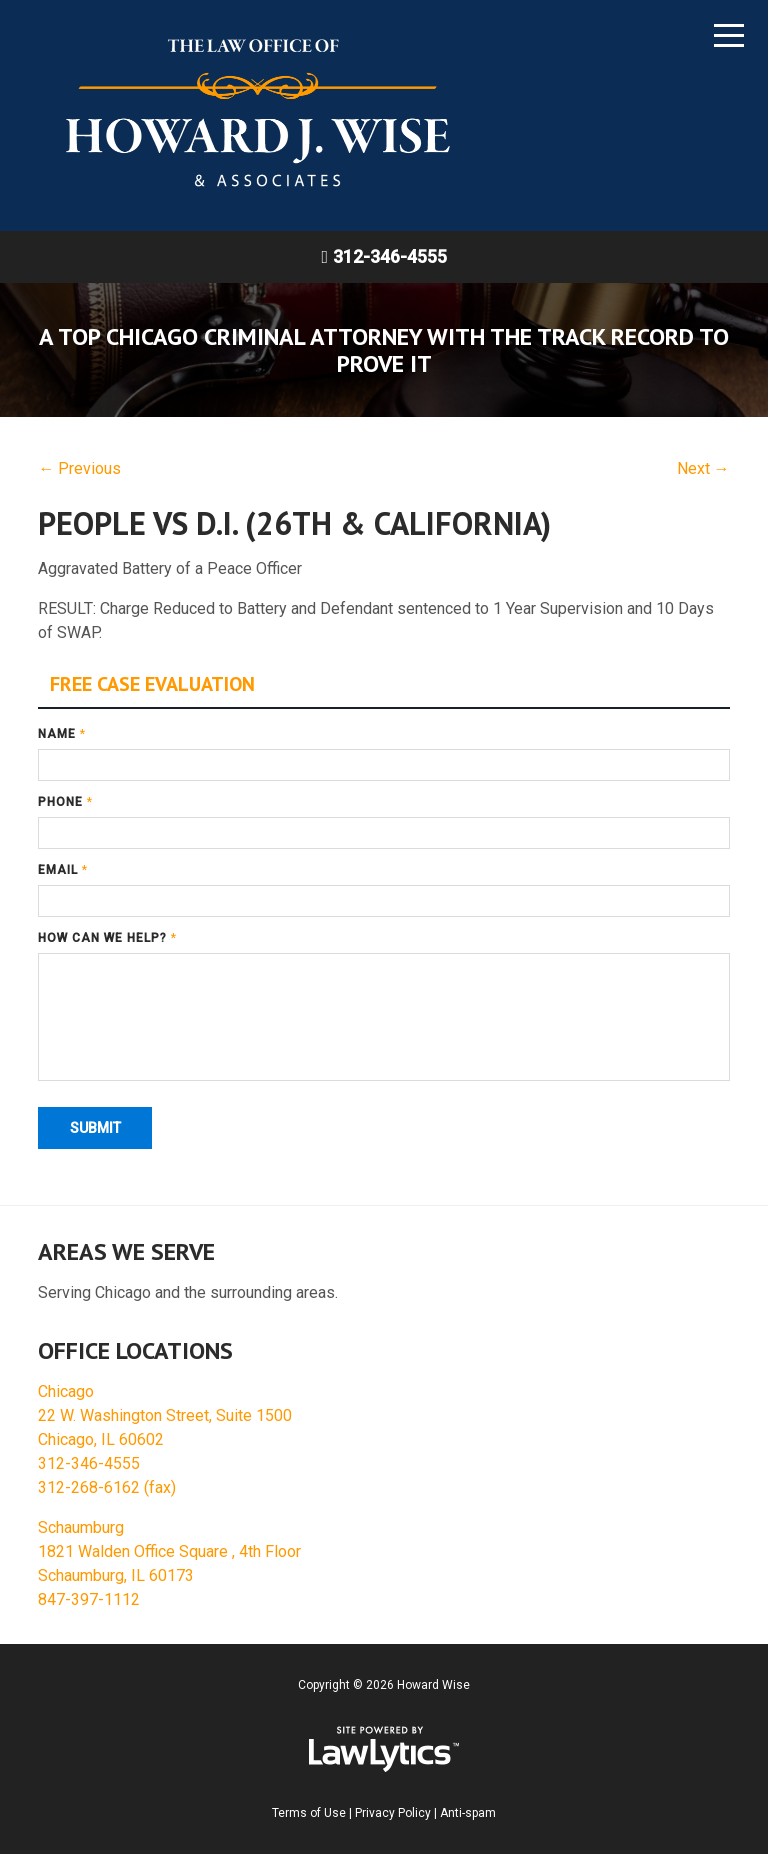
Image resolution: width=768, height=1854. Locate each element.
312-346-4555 (390, 256)
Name (62, 734)
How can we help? (107, 938)
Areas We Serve (126, 1251)
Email (63, 870)
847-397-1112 (89, 1599)
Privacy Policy (393, 1813)
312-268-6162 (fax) (107, 1487)
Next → (703, 468)
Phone (65, 802)
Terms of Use (309, 1813)
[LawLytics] (384, 1749)
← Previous (79, 468)
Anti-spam (468, 1813)
